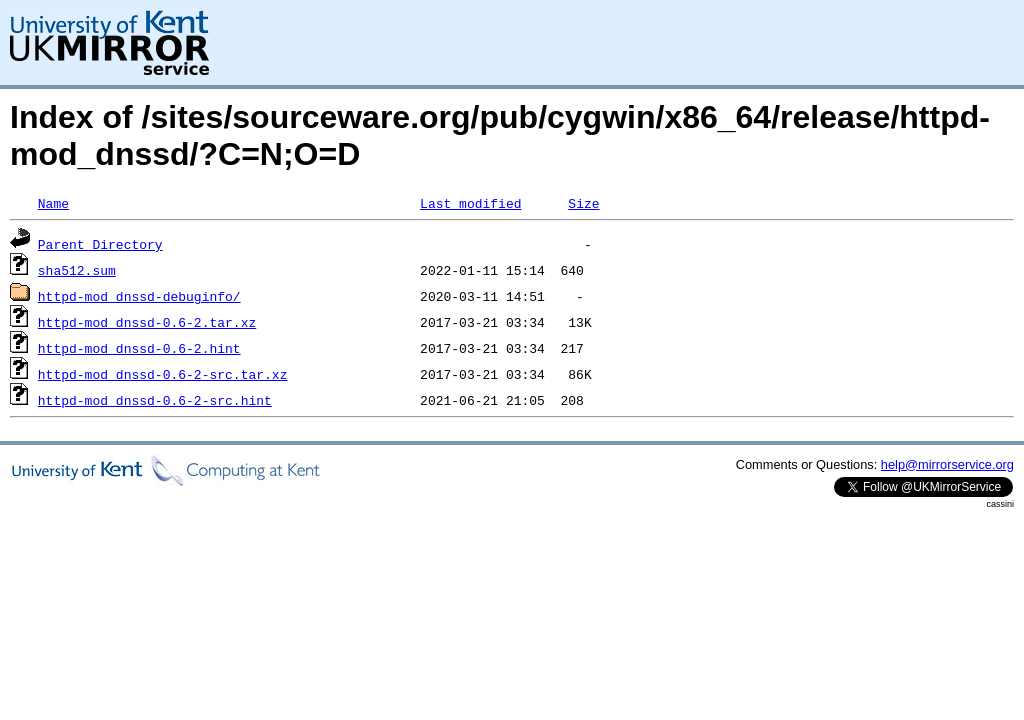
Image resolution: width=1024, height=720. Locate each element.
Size (583, 203)
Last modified (470, 203)
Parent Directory (100, 244)
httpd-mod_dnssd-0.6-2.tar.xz (147, 322)
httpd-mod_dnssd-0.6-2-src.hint (155, 400)
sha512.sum (77, 270)
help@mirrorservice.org (947, 464)
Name (53, 203)
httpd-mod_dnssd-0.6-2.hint (139, 348)
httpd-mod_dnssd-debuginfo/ (139, 296)
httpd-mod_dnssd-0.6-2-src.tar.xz (163, 374)
